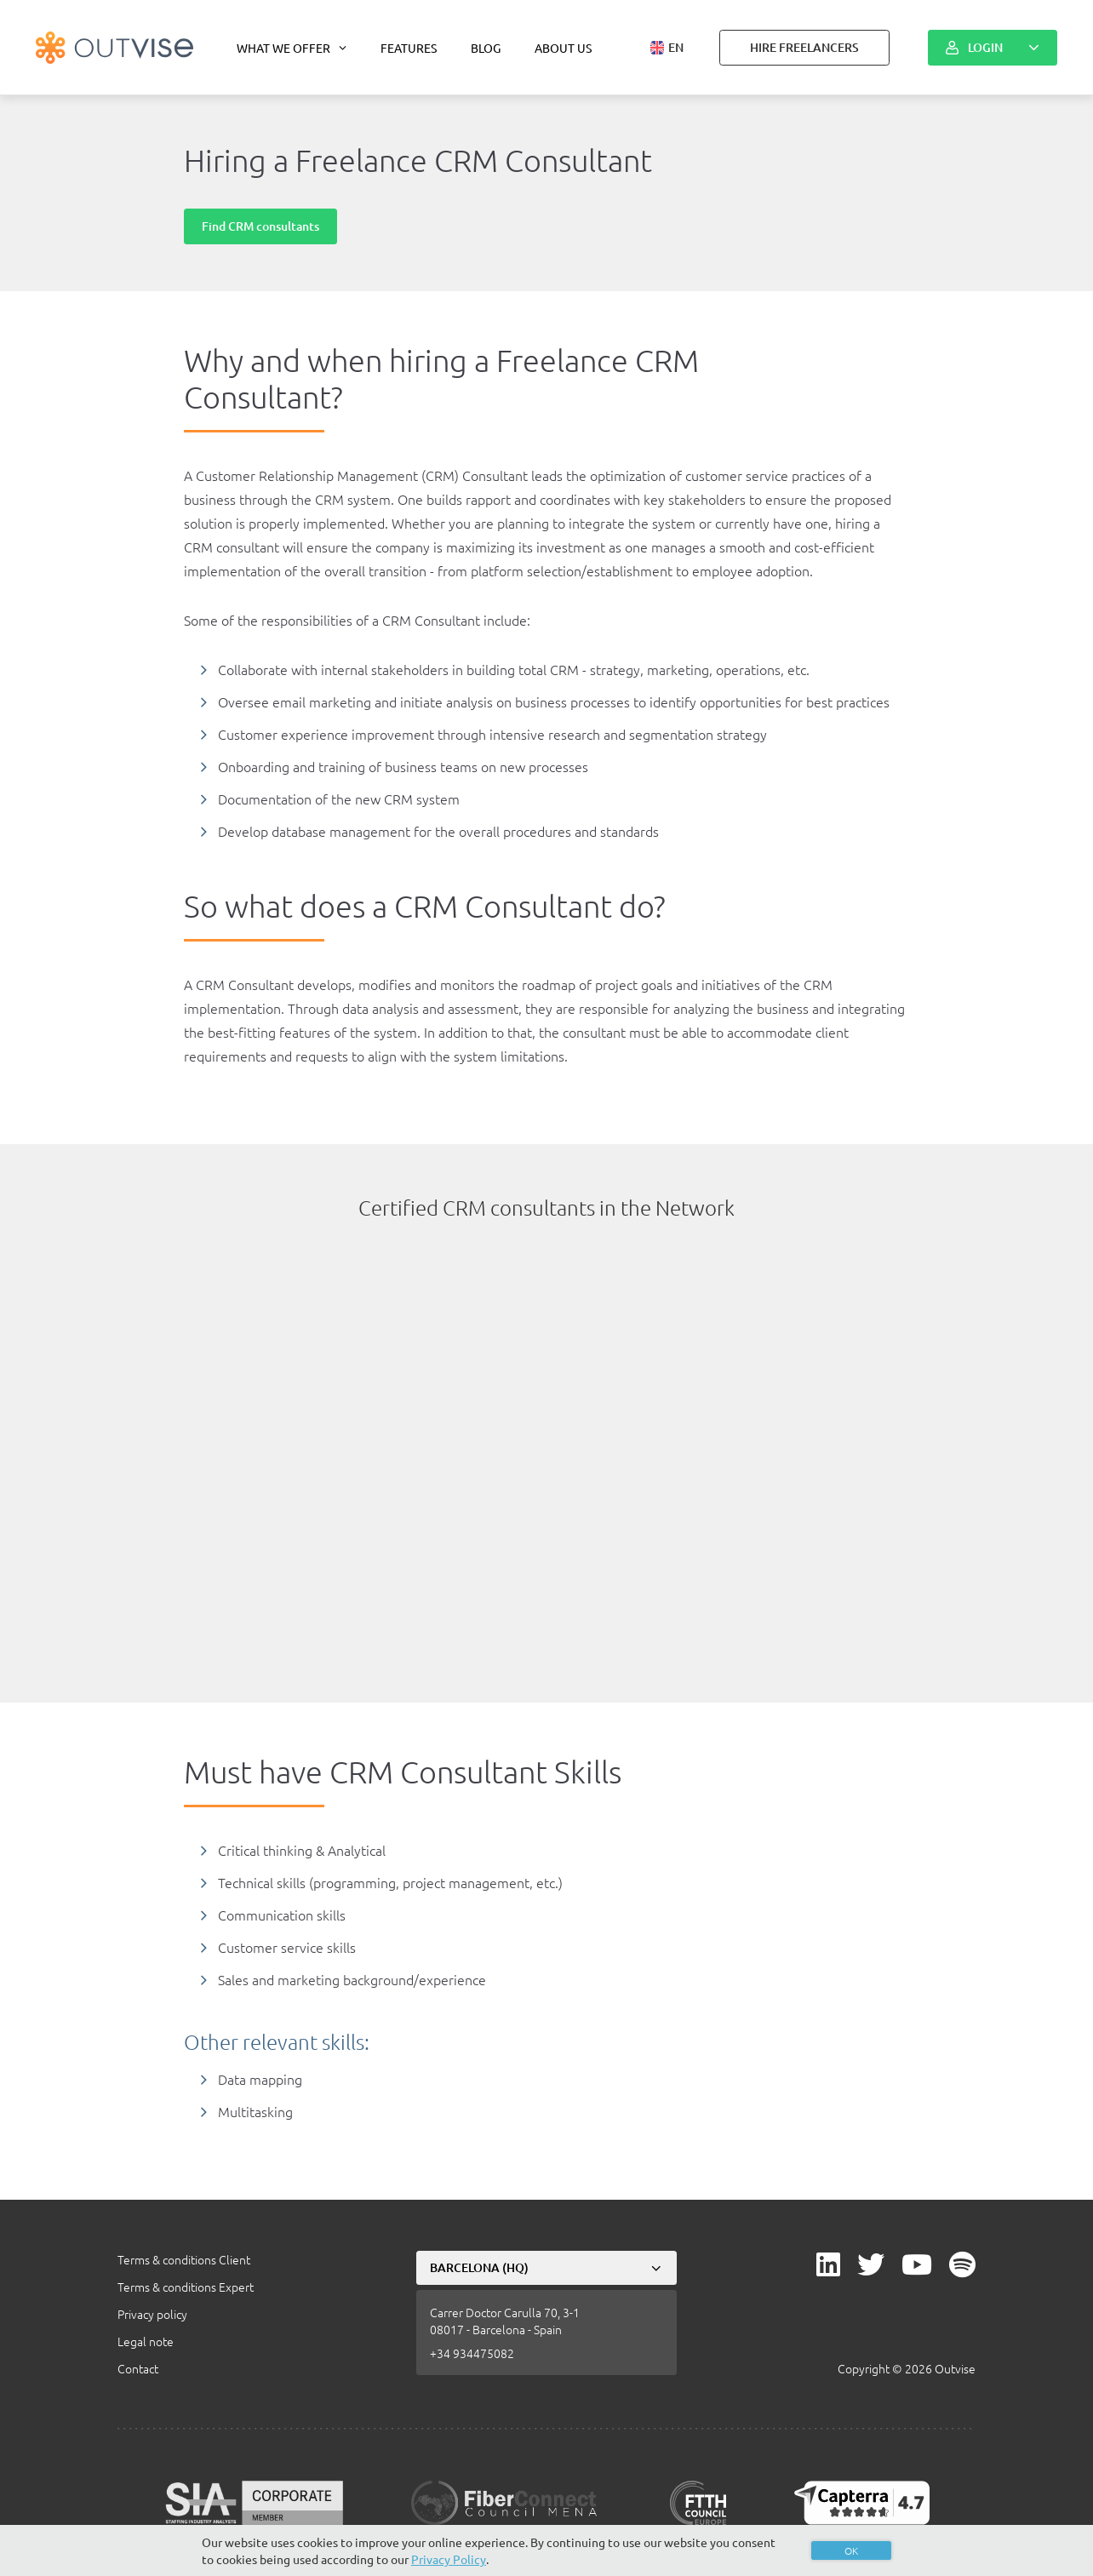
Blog (486, 47)
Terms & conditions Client (183, 2259)
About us (563, 47)
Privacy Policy (448, 2559)
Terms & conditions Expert (185, 2286)
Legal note (145, 2341)
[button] (666, 47)
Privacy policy (152, 2313)
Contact (137, 2368)
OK (851, 2550)
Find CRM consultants (260, 226)
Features (409, 47)
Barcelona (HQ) (479, 2267)
